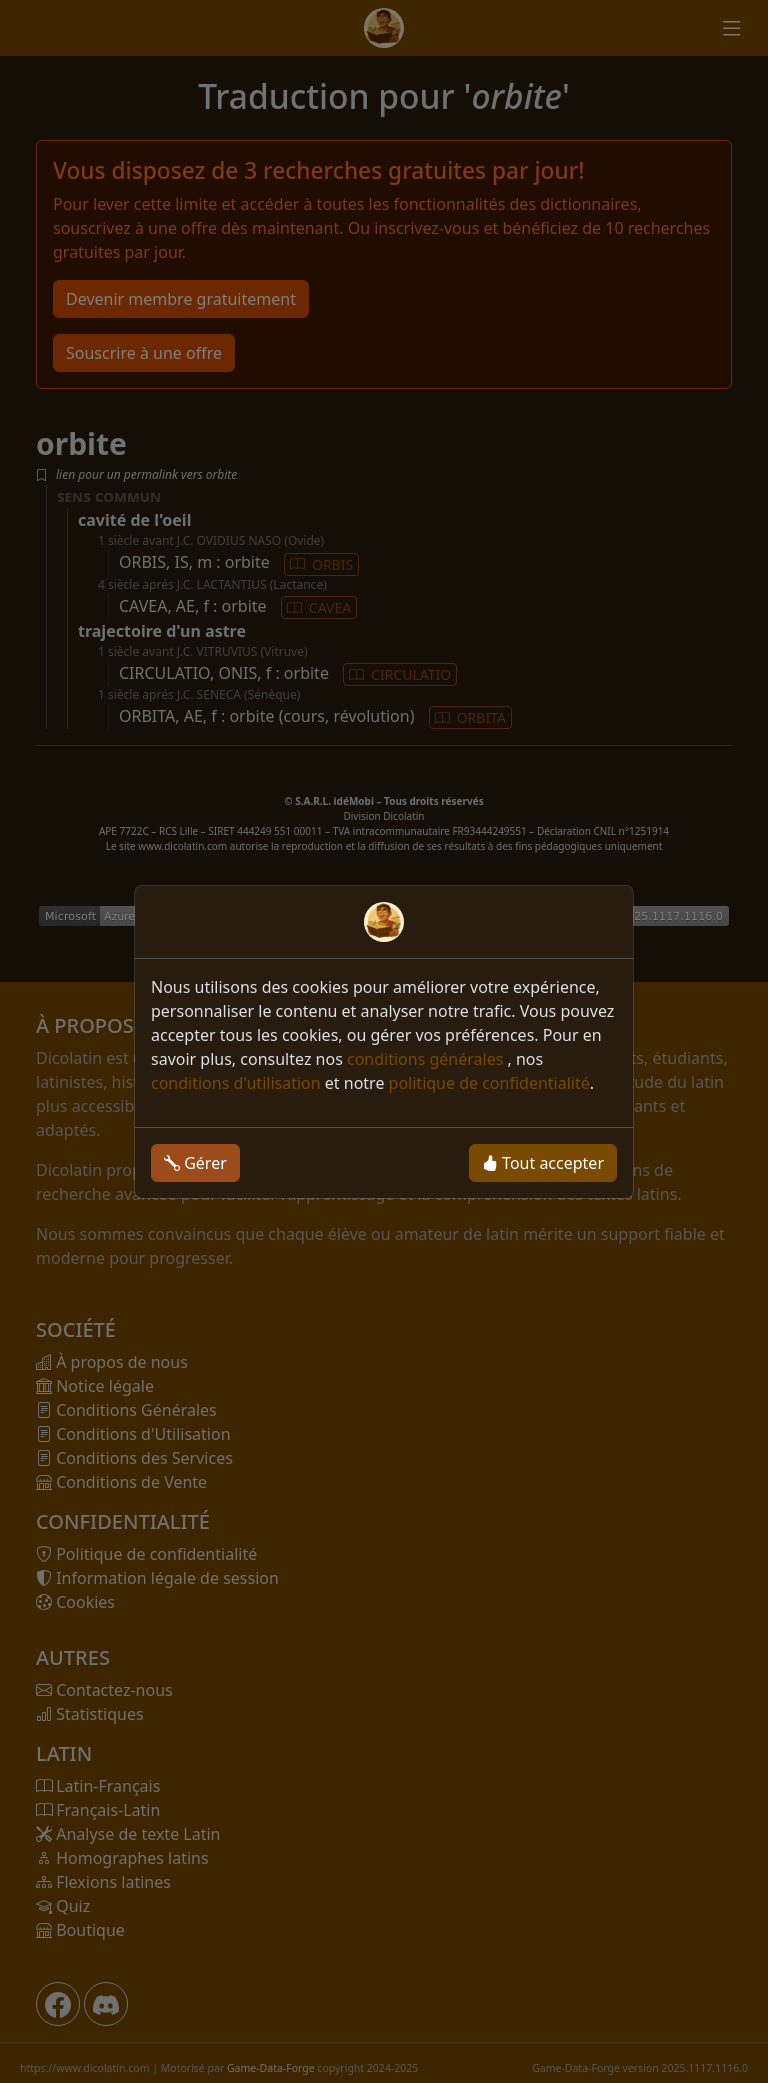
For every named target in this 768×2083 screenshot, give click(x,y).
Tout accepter (543, 1163)
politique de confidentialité (489, 1083)
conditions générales (427, 1059)
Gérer (195, 1163)
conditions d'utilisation (236, 1083)
